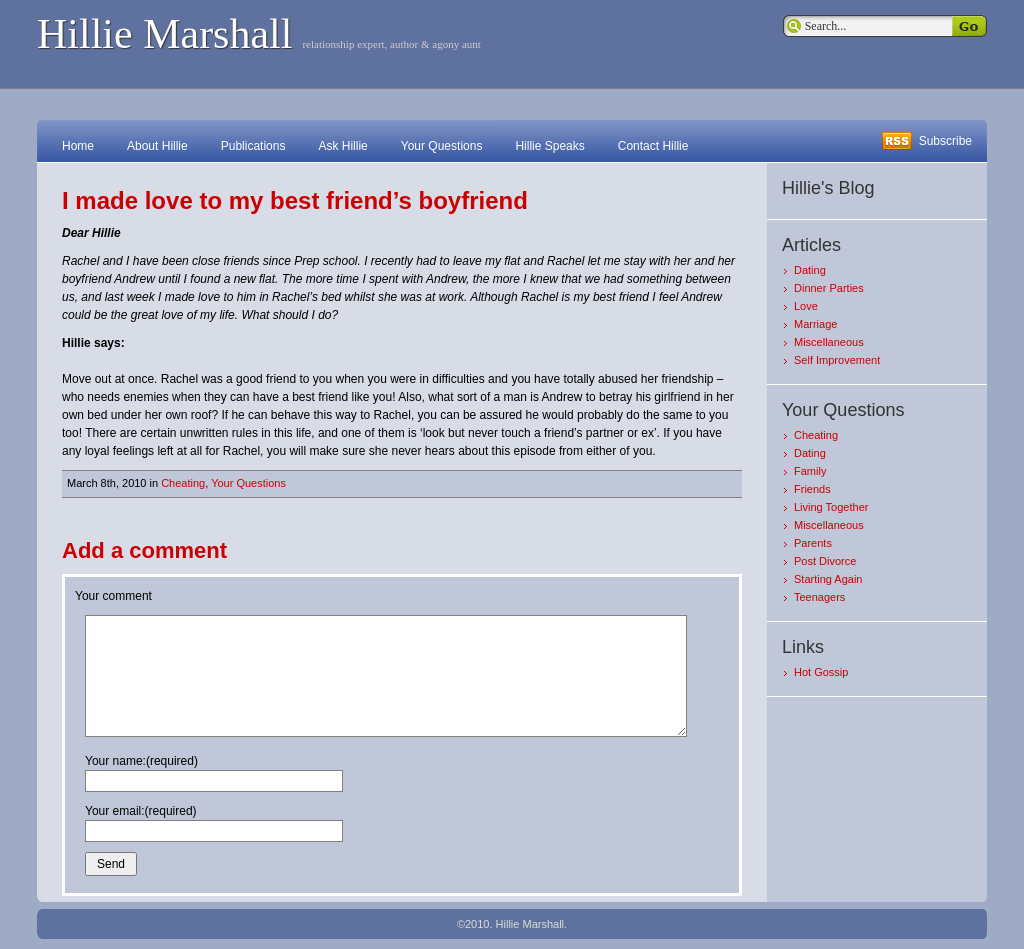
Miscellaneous (829, 342)
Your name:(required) (141, 761)
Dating (810, 270)
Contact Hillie (653, 146)
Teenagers (819, 597)
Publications (253, 146)
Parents (813, 543)
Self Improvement (837, 360)
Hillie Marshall (164, 34)
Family (810, 471)
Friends (812, 489)
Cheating (183, 483)
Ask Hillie (342, 146)
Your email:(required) (141, 811)
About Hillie (157, 146)
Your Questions (442, 146)
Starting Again (828, 579)
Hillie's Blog (828, 188)
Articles (811, 245)
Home (78, 146)
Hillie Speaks (549, 146)
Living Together (831, 507)
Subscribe (945, 141)
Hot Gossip (821, 672)
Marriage (815, 324)
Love (806, 306)
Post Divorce (825, 561)
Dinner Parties (829, 288)
